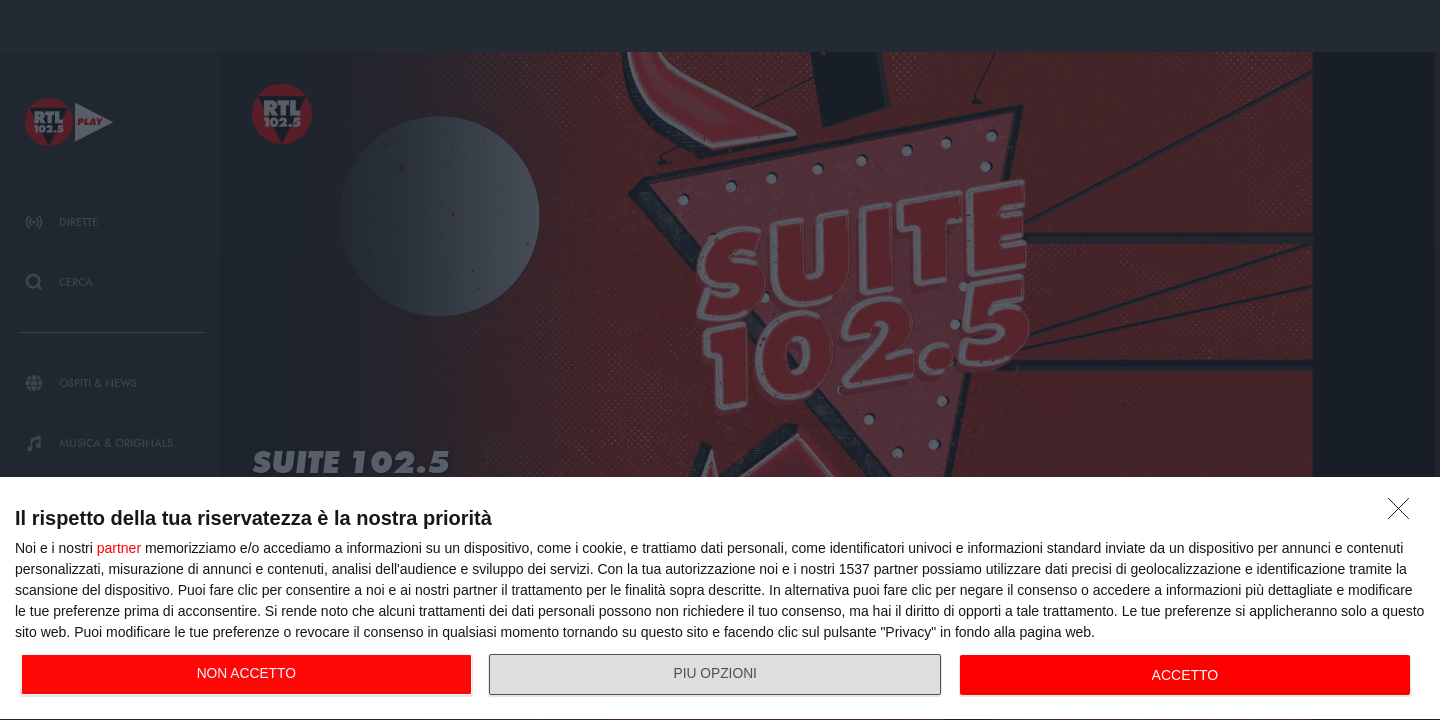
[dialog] (720, 599)
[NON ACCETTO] (1404, 514)
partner (119, 548)
